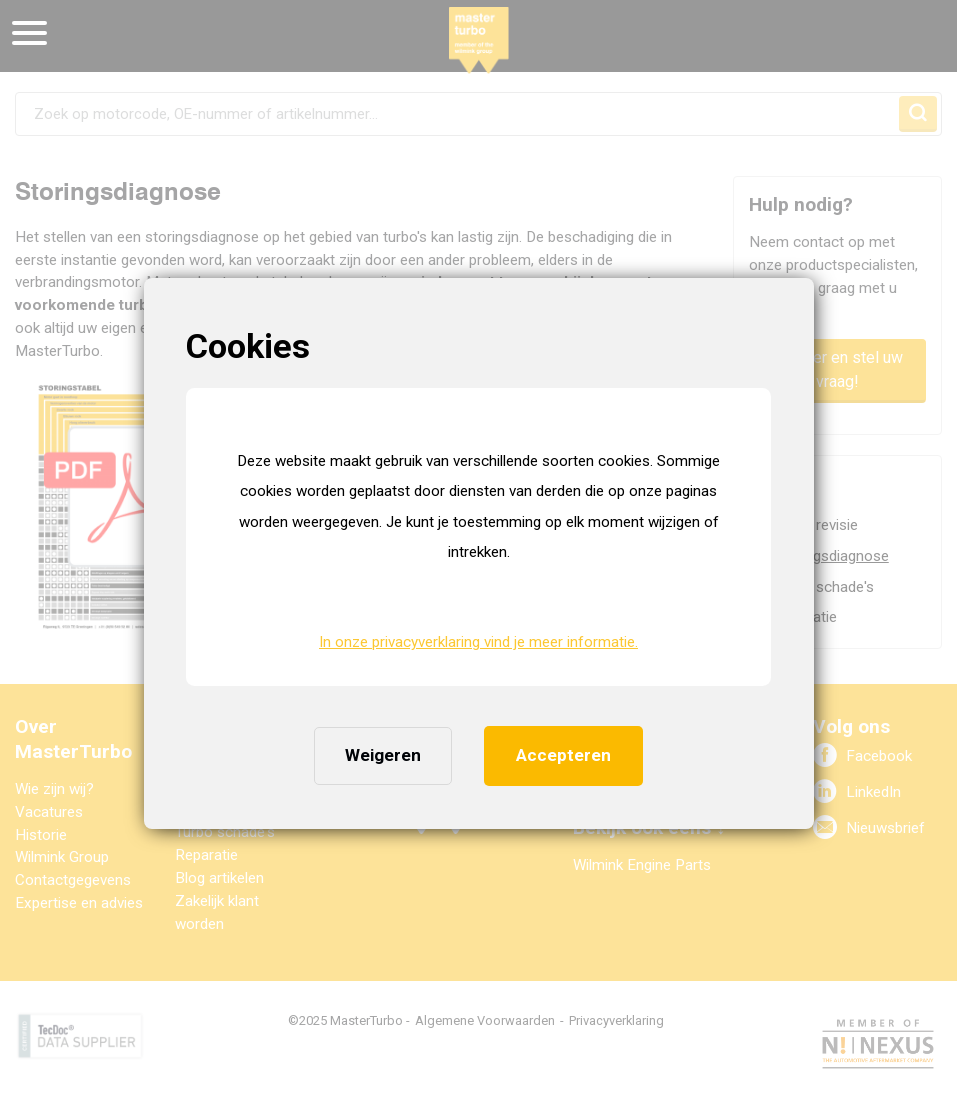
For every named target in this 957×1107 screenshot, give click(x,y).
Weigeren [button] (383, 755)
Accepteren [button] (563, 755)
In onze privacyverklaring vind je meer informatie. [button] (478, 642)
